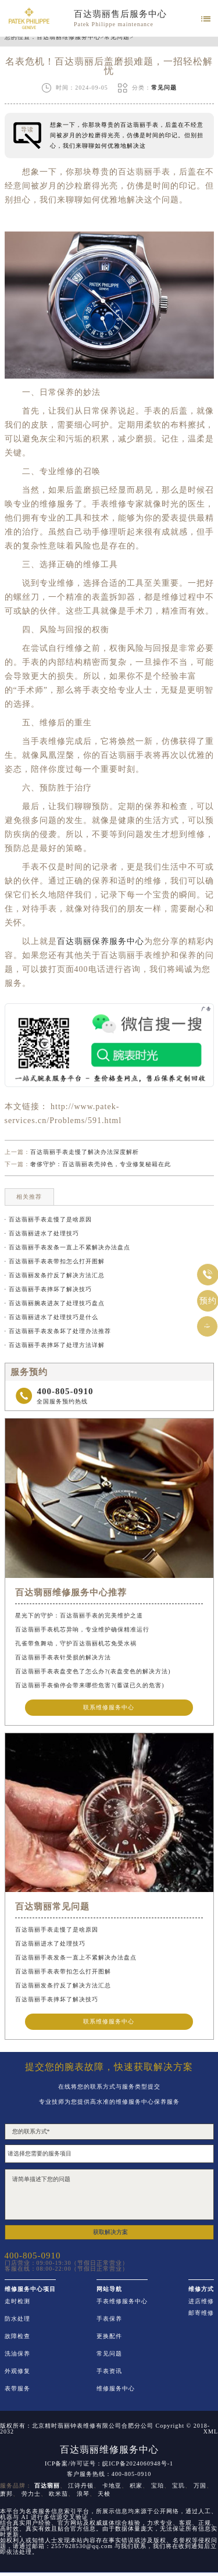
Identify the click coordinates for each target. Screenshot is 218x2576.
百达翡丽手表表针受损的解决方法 (63, 1657)
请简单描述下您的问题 (109, 2194)
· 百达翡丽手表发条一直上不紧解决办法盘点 (67, 1247)
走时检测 (17, 2301)
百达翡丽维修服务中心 (69, 37)
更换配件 (109, 2336)
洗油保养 (17, 2354)
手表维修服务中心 (122, 2301)
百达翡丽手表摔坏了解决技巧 (56, 1999)
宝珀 (157, 2485)
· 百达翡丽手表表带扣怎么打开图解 (55, 1261)
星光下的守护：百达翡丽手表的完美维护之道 (79, 1615)
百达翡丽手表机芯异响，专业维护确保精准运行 (82, 1629)
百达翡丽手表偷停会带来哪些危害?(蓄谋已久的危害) (89, 1685)
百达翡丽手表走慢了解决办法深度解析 (84, 1152)
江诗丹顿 (81, 2485)
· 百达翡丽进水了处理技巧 (42, 1233)
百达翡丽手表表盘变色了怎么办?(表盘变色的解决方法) (92, 1671)
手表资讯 (109, 2371)
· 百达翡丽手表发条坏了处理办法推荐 (58, 1331)
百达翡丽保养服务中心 (100, 941)
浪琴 (83, 2494)
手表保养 (109, 2319)
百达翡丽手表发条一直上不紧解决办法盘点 (76, 1957)
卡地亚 (111, 2485)
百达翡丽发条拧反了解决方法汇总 (63, 1985)
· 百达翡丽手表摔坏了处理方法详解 (55, 1345)
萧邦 (6, 2494)
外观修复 (17, 2371)
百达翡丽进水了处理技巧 (50, 1943)
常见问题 (117, 37)
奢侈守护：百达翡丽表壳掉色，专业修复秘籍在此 (100, 1164)
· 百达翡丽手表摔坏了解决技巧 (48, 1289)
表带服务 (17, 2389)
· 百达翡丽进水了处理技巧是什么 (51, 1317)
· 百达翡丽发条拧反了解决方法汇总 (55, 1275)
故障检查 (17, 2336)
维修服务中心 (116, 2389)
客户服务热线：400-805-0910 (109, 2474)
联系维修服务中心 (108, 1707)
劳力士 (31, 2494)
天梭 (104, 2494)
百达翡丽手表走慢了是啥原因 (56, 1929)
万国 (200, 2485)
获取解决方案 (110, 2232)
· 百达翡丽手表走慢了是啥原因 (48, 1219)
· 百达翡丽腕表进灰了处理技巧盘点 (55, 1303)
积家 (136, 2485)
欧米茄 (58, 2494)
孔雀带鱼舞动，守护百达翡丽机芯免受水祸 (76, 1643)
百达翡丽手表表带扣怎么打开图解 (63, 1971)
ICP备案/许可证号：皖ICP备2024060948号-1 (109, 2464)
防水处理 (17, 2319)
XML (210, 2432)
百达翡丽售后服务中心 (120, 14)
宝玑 (178, 2485)
